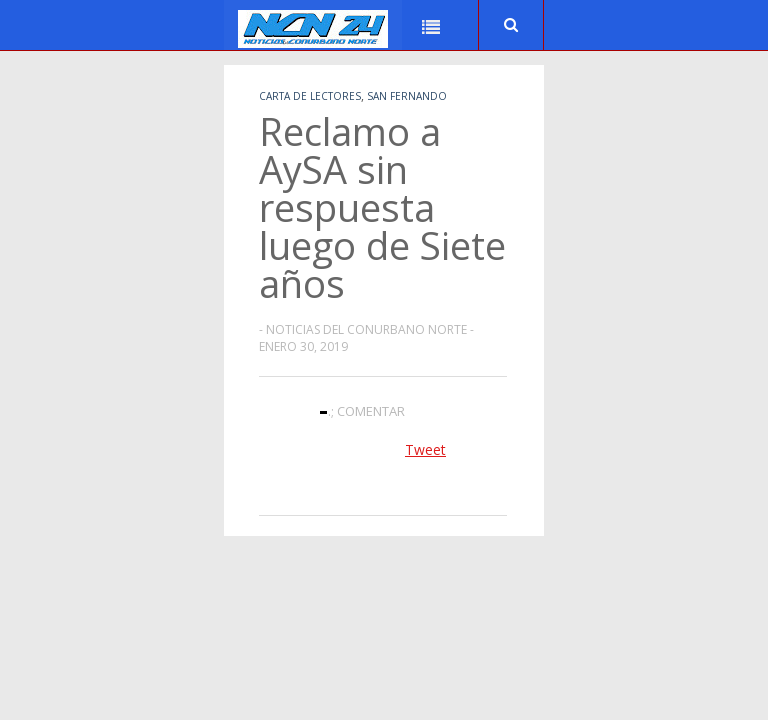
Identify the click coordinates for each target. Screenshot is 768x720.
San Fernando (407, 96)
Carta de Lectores (310, 96)
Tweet (425, 449)
